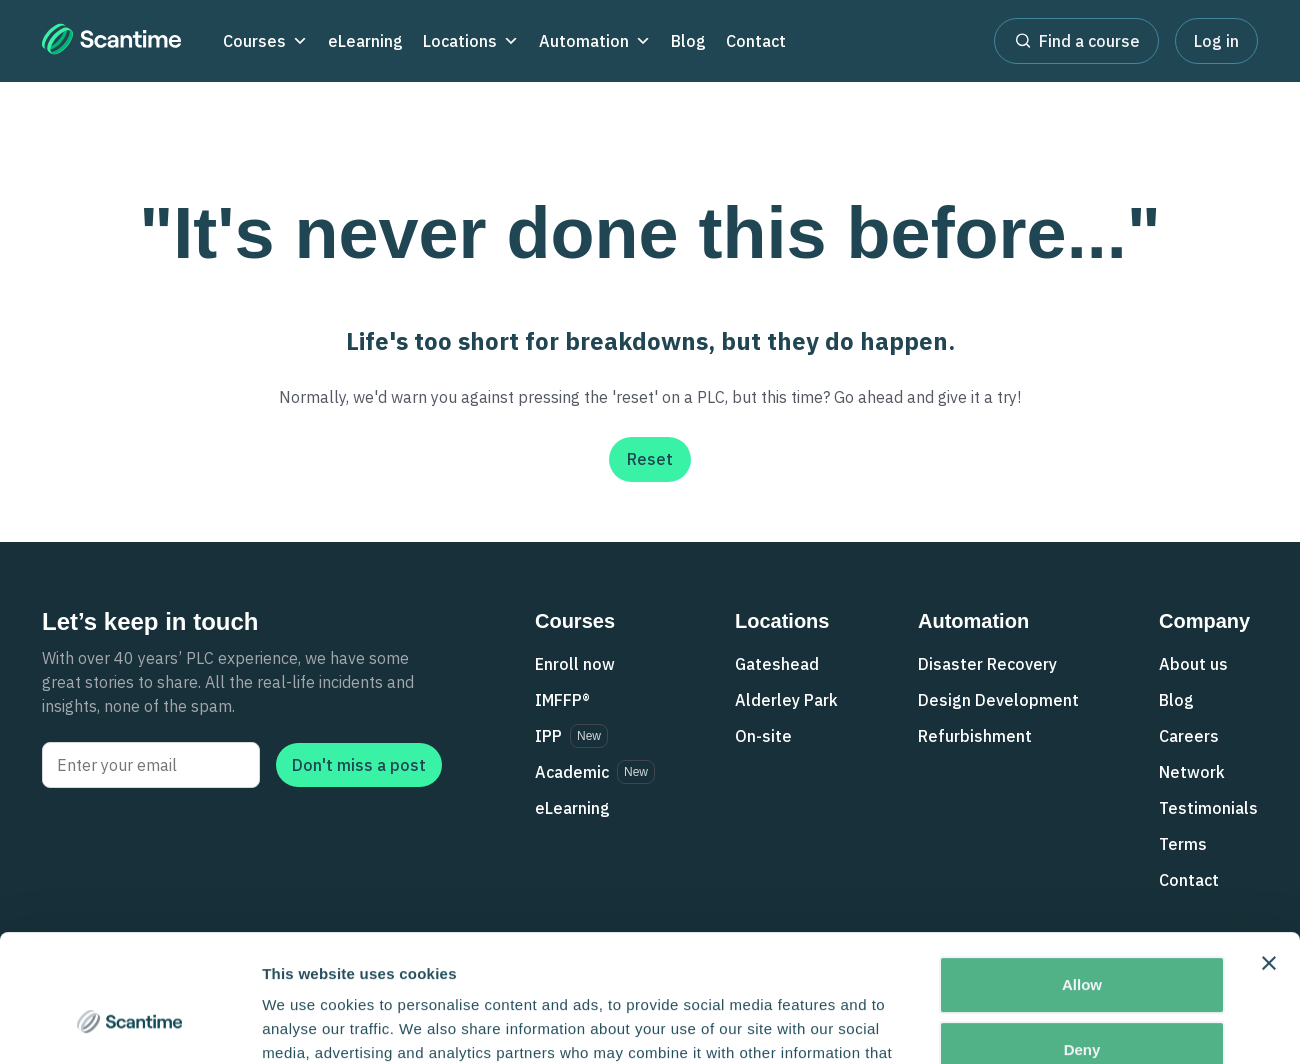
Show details (308, 1024)
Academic (572, 772)
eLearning (365, 41)
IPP (548, 736)
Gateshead (777, 664)
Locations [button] (471, 41)
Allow (1082, 877)
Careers (1189, 736)
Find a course (1076, 40)
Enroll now (575, 664)
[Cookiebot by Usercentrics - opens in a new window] (129, 1025)
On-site (763, 736)
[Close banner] (1269, 856)
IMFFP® (562, 700)
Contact (756, 41)
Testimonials (1208, 808)
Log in (1216, 41)
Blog (688, 41)
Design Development (998, 700)
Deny (1082, 942)
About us (1193, 664)
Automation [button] (595, 41)
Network (1192, 772)
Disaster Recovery (987, 664)
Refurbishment (975, 736)
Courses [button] (265, 41)
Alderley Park (786, 700)
